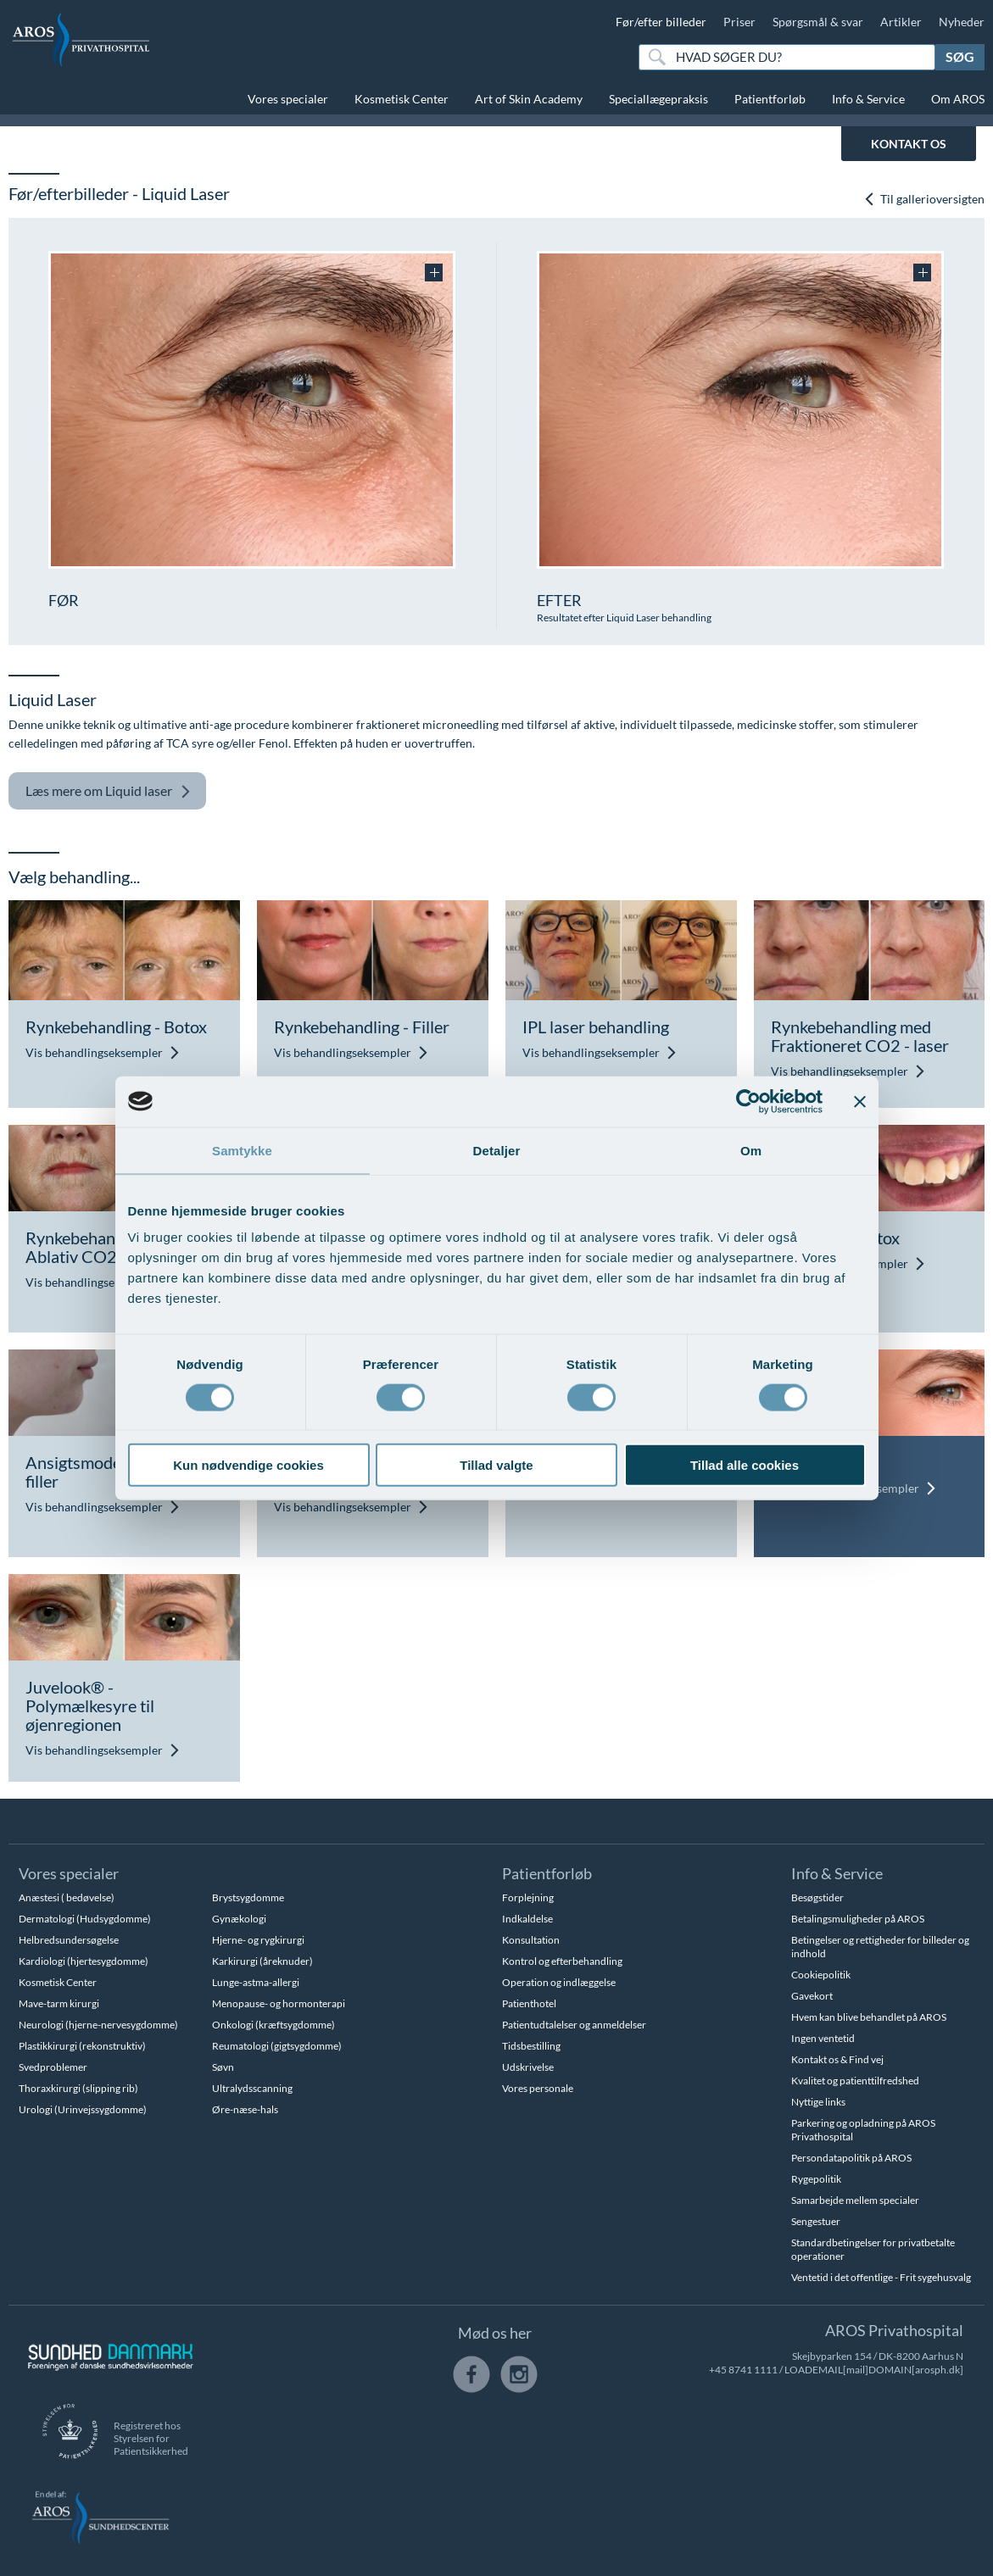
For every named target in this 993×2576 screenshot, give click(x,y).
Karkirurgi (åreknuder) (262, 1961)
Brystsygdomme (248, 1897)
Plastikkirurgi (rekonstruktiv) (82, 2045)
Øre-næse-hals (245, 2109)
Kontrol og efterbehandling (562, 1961)
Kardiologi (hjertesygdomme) (83, 1961)
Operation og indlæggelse (559, 1982)
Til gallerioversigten (924, 198)
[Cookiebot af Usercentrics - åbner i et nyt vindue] (748, 1101)
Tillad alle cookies (744, 1465)
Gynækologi (239, 1918)
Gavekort (812, 1995)
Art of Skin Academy (529, 99)
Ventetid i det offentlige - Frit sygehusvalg (881, 2277)
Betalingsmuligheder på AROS (857, 1918)
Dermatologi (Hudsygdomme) (85, 1918)
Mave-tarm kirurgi (59, 2003)
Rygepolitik (816, 2179)
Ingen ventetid (823, 2038)
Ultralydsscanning (252, 2088)
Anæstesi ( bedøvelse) (66, 1897)
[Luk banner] (860, 1101)
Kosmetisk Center (401, 99)
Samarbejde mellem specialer (855, 2200)
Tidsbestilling (531, 2045)
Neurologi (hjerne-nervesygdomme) (98, 2024)
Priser (739, 21)
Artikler (901, 21)
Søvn (223, 2067)
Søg (960, 56)
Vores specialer (288, 99)
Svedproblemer (53, 2067)
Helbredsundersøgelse (69, 1939)
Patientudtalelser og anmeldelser (574, 2024)
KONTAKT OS (908, 143)
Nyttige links (818, 2101)
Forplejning (528, 1897)
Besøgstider (817, 1897)
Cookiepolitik (821, 1974)
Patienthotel (529, 2003)
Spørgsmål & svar (818, 21)
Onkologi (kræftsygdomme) (273, 2024)
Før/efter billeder (661, 21)
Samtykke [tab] (242, 1150)
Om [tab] (750, 1150)
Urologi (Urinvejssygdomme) (83, 2109)
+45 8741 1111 (743, 2369)
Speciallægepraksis (658, 99)
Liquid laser (108, 791)
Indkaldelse (527, 1918)
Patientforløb (770, 99)
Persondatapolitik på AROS (851, 2157)
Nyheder (962, 21)
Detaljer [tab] (497, 1150)
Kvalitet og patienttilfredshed (855, 2080)
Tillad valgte (496, 1465)
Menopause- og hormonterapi (278, 2003)
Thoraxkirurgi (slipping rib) (78, 2088)
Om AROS (958, 99)
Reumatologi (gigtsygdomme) (277, 2045)
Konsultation (531, 1939)
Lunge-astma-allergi (255, 1982)
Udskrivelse (528, 2067)
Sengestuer (815, 2221)
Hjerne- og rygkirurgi (258, 1939)
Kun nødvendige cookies (248, 1465)
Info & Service (868, 99)
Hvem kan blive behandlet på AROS (868, 2017)
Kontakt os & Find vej (837, 2059)
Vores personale (537, 2088)
